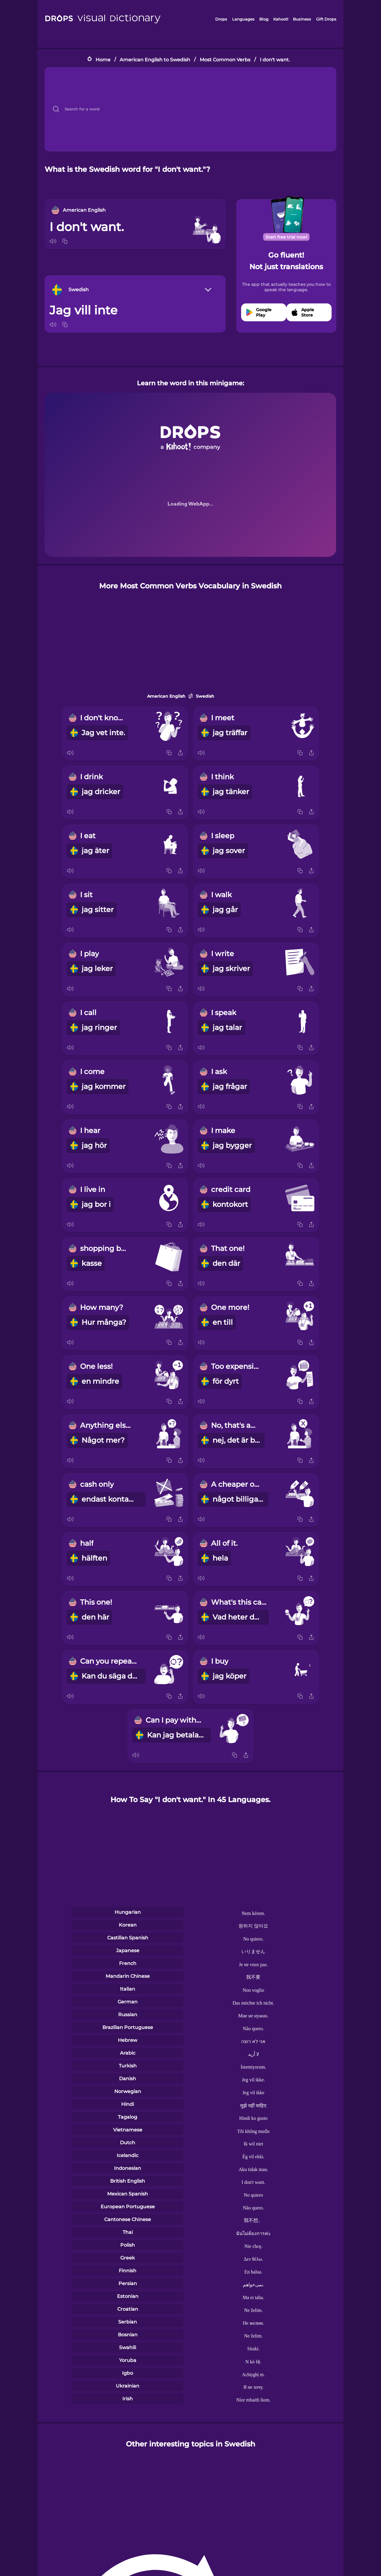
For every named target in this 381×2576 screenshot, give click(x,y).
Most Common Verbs (225, 59)
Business (302, 19)
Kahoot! (280, 19)
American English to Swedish (155, 59)
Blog (263, 19)
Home (103, 59)
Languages (243, 19)
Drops (221, 19)
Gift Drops (326, 19)
